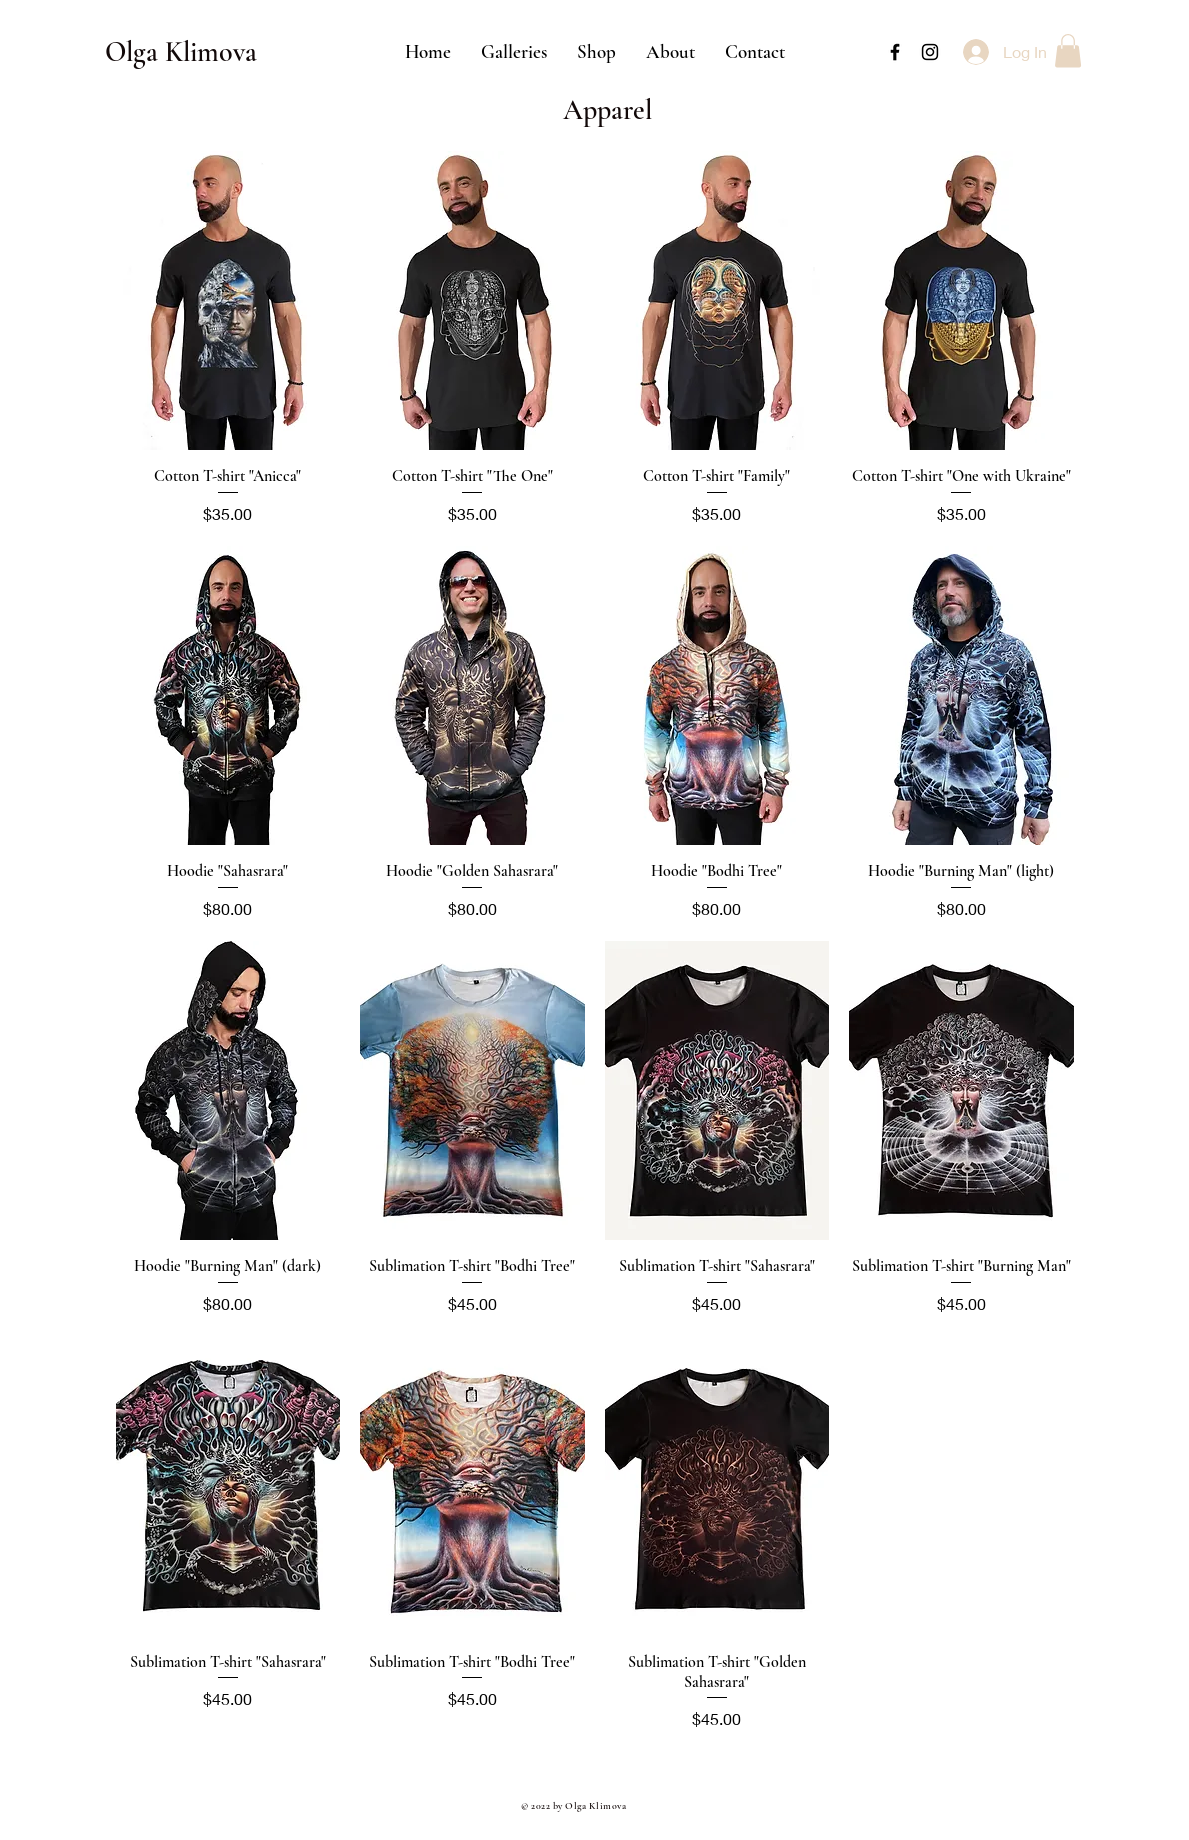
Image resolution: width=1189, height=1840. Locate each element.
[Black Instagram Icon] (930, 52)
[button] (514, 52)
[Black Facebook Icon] (895, 52)
